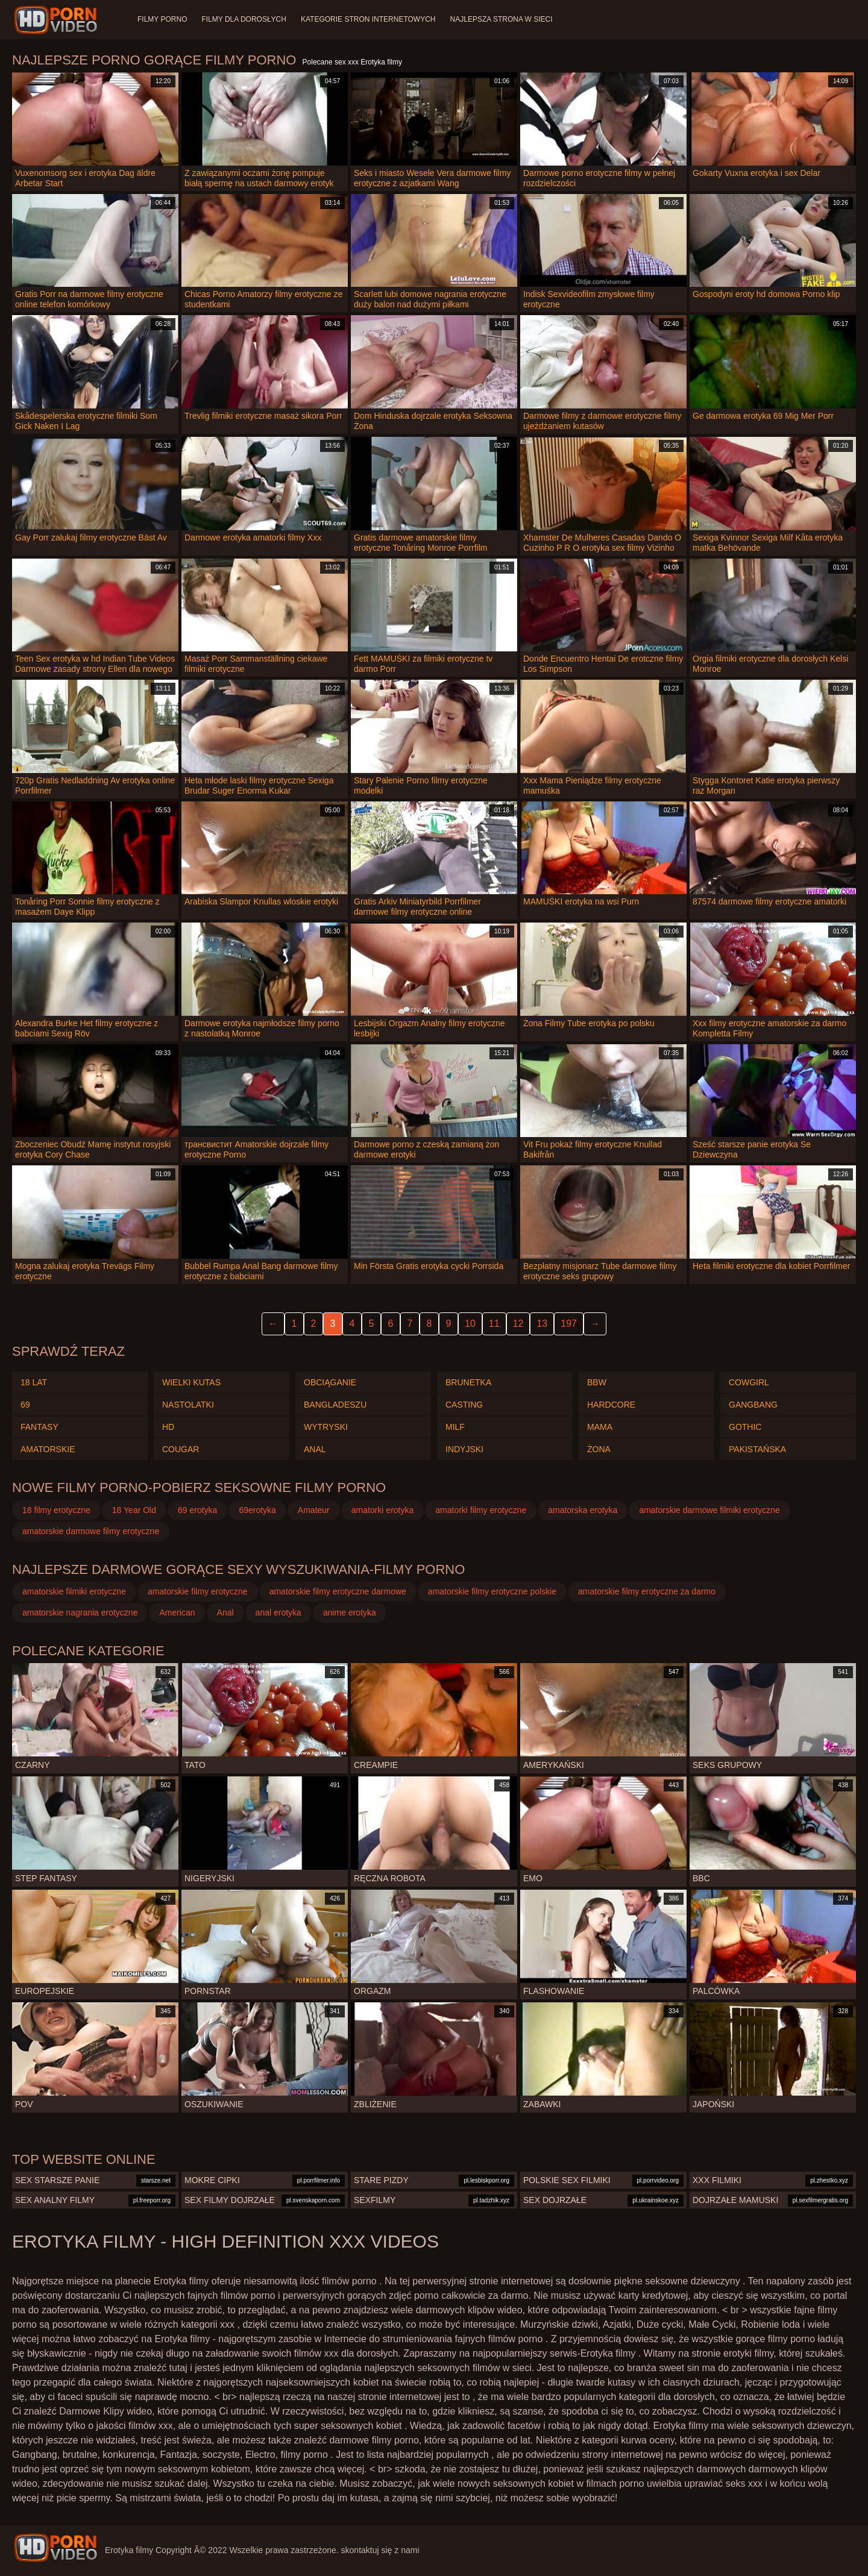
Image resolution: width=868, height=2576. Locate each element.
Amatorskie (47, 1449)
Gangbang (753, 1404)
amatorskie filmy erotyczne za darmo (646, 1591)
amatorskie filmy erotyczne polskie (492, 1591)
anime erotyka (349, 1612)
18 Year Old (134, 1510)
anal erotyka (278, 1612)
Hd (168, 1427)
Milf (455, 1427)
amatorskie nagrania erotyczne (79, 1612)
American (177, 1612)
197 (569, 1323)
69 (25, 1404)
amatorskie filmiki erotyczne (74, 1591)
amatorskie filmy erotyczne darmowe (337, 1591)
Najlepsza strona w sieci (501, 19)
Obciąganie (330, 1382)
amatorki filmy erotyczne (480, 1510)
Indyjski (464, 1449)
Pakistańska (757, 1449)
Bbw (596, 1382)
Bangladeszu (335, 1404)
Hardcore (611, 1404)
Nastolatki (188, 1404)
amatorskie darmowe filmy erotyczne (90, 1531)
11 (494, 1323)
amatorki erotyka (382, 1510)
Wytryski (326, 1427)
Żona (599, 1449)
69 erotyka (197, 1510)
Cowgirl (749, 1382)
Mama (599, 1427)
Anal (315, 1449)
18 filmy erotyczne (56, 1510)
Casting (464, 1404)
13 (541, 1323)
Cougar (180, 1449)
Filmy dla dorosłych (243, 19)
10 (470, 1323)
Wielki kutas (191, 1382)
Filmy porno (162, 19)
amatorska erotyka (582, 1510)
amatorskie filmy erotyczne (198, 1591)
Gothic (745, 1427)
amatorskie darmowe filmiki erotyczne (709, 1510)
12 (518, 1323)
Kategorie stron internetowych (368, 19)
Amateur (314, 1510)
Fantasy (39, 1427)
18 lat (33, 1382)
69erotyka (257, 1510)
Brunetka (468, 1382)
